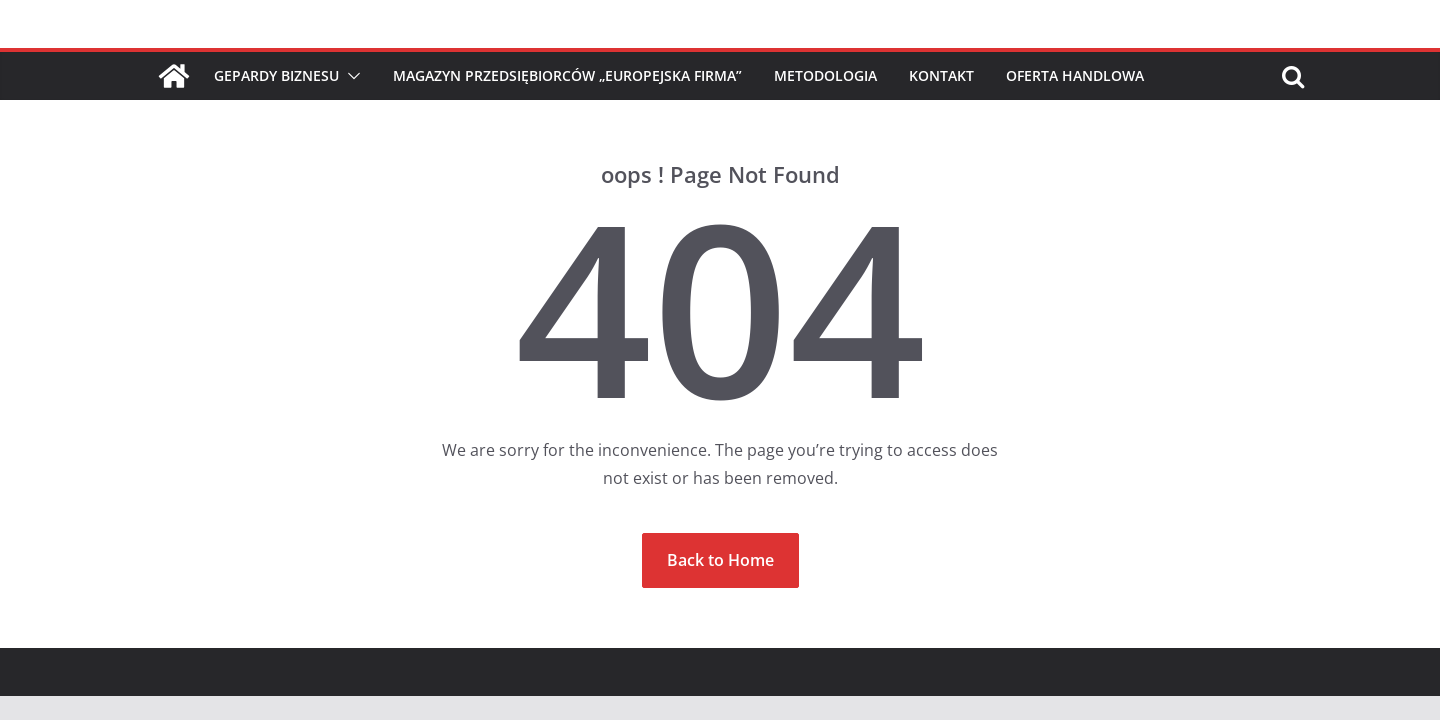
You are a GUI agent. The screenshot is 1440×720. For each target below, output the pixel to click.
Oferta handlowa (1075, 75)
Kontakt (941, 75)
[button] (350, 76)
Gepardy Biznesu (276, 75)
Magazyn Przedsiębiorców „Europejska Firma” (567, 75)
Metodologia (825, 75)
